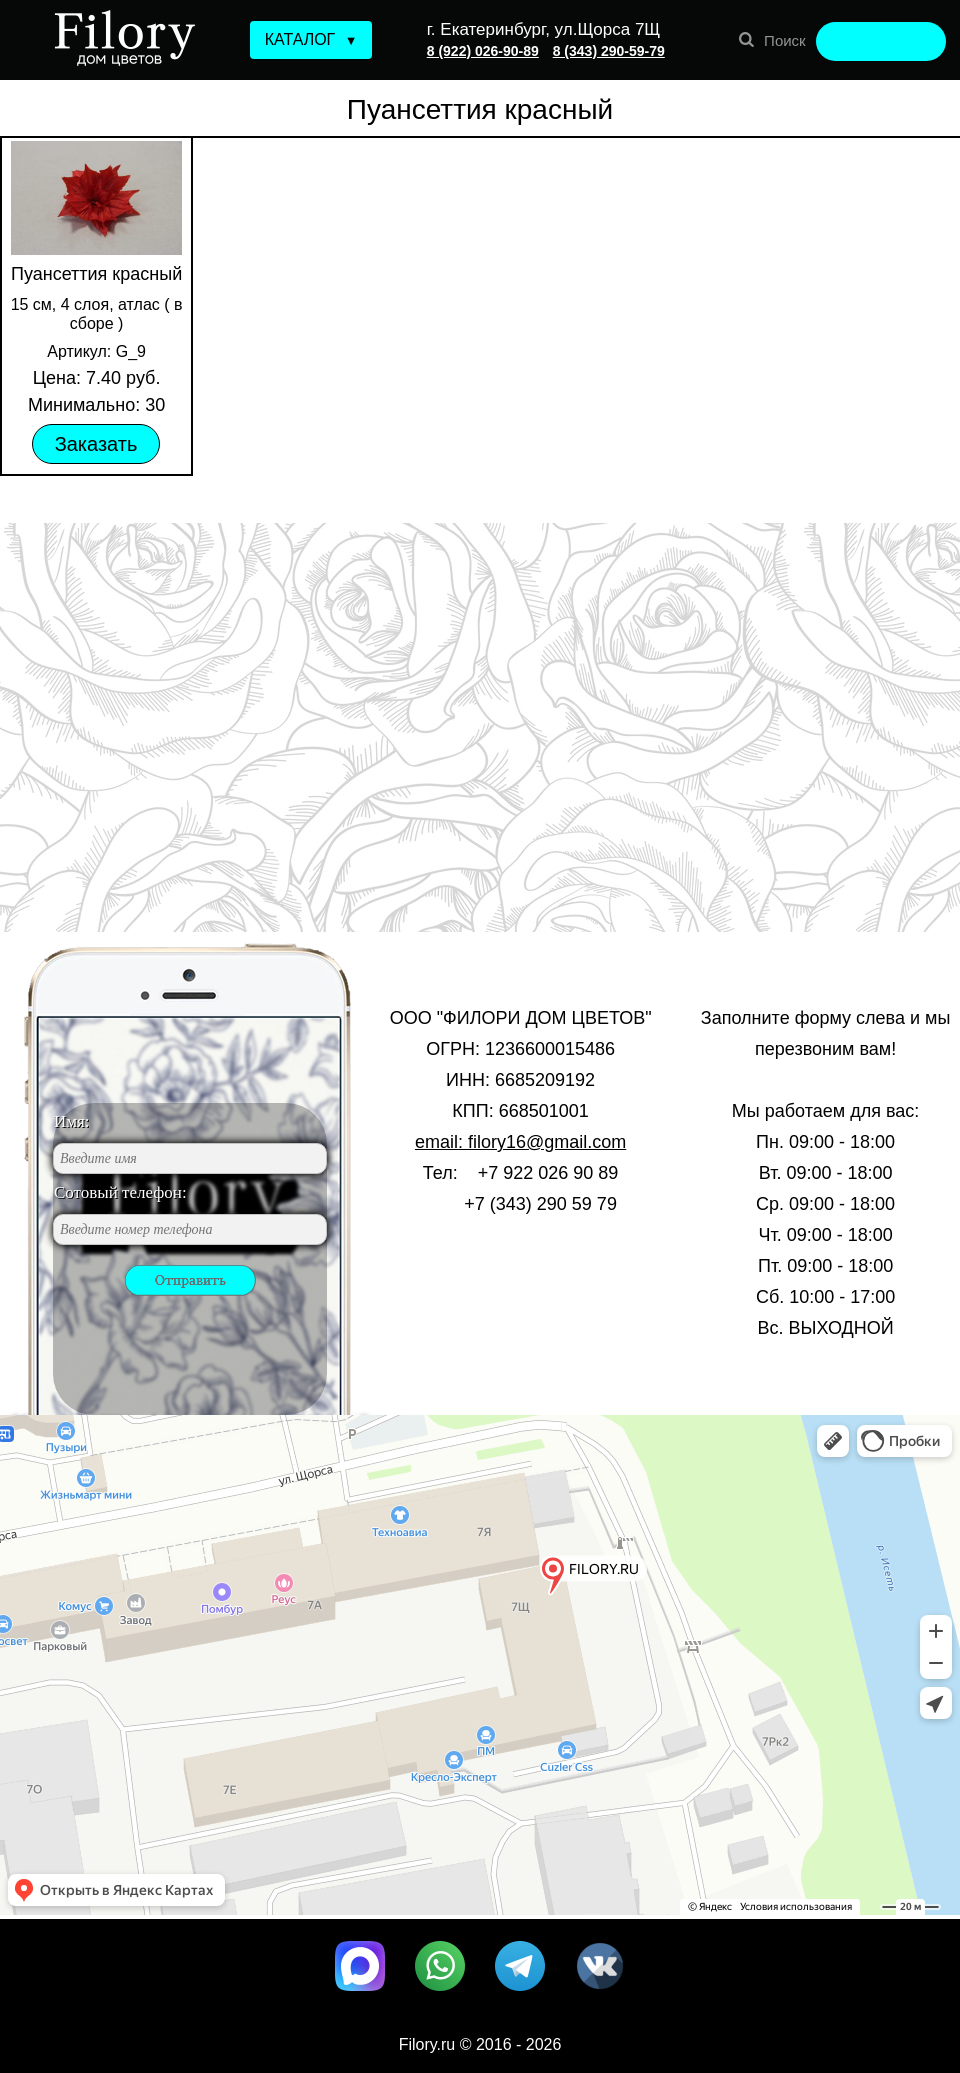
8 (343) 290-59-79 (609, 51)
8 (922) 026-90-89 (483, 51)
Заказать (96, 444)
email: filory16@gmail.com (520, 1142)
